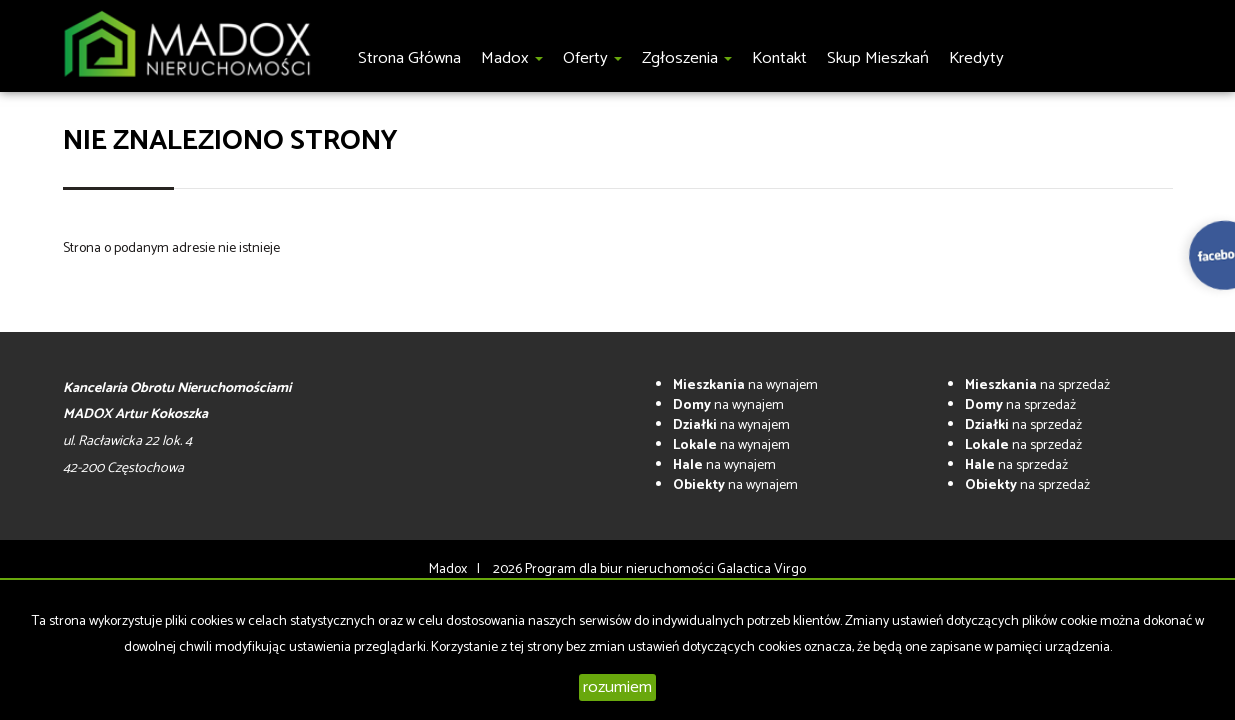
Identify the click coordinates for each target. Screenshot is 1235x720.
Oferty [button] (592, 58)
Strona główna (409, 58)
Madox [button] (512, 58)
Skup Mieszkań (878, 58)
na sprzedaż (1037, 385)
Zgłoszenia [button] (687, 58)
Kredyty (976, 58)
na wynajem (745, 385)
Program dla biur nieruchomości (621, 569)
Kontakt (779, 58)
